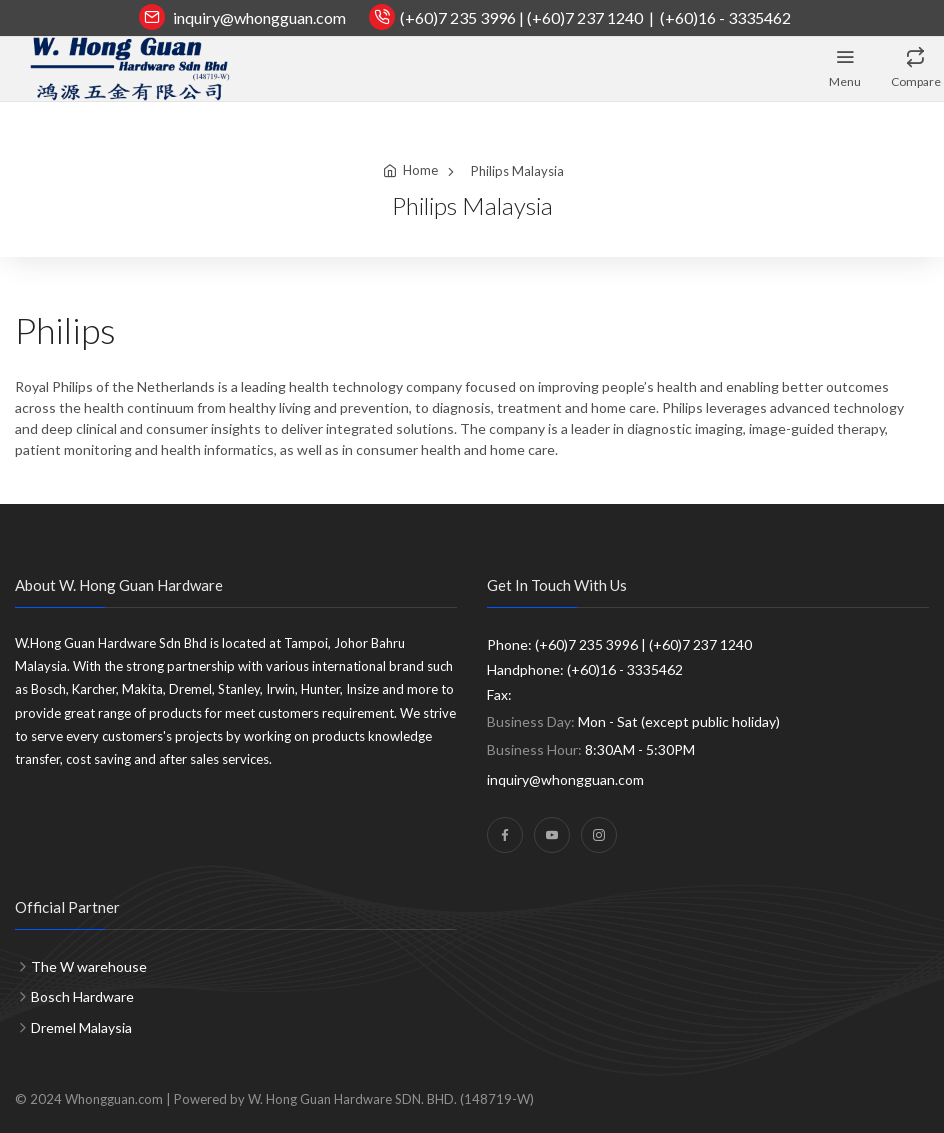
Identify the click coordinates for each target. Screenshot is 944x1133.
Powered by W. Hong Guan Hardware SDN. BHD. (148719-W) (354, 1099)
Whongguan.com (114, 1099)
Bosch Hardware (82, 996)
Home (420, 170)
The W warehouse (89, 966)
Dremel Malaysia (81, 1027)
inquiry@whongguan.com (259, 17)
